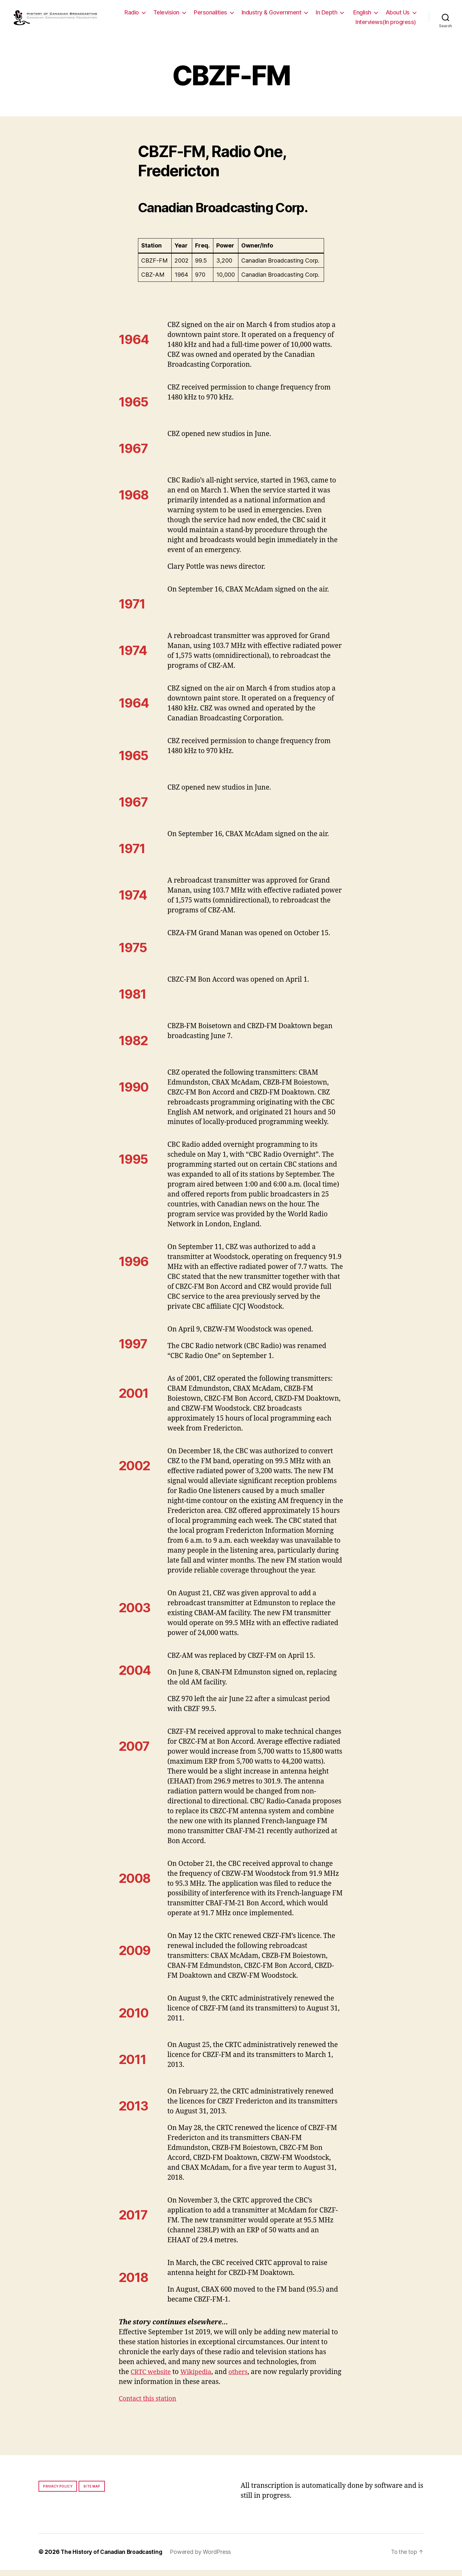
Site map (91, 2492)
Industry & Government (310, 15)
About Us (329, 24)
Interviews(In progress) (385, 24)
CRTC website (152, 2378)
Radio (170, 15)
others (243, 2378)
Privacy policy (58, 2492)
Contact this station (149, 2404)
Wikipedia (199, 2378)
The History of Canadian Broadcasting (114, 2558)
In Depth (365, 15)
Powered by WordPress (205, 2558)
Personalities (249, 15)
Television (205, 15)
